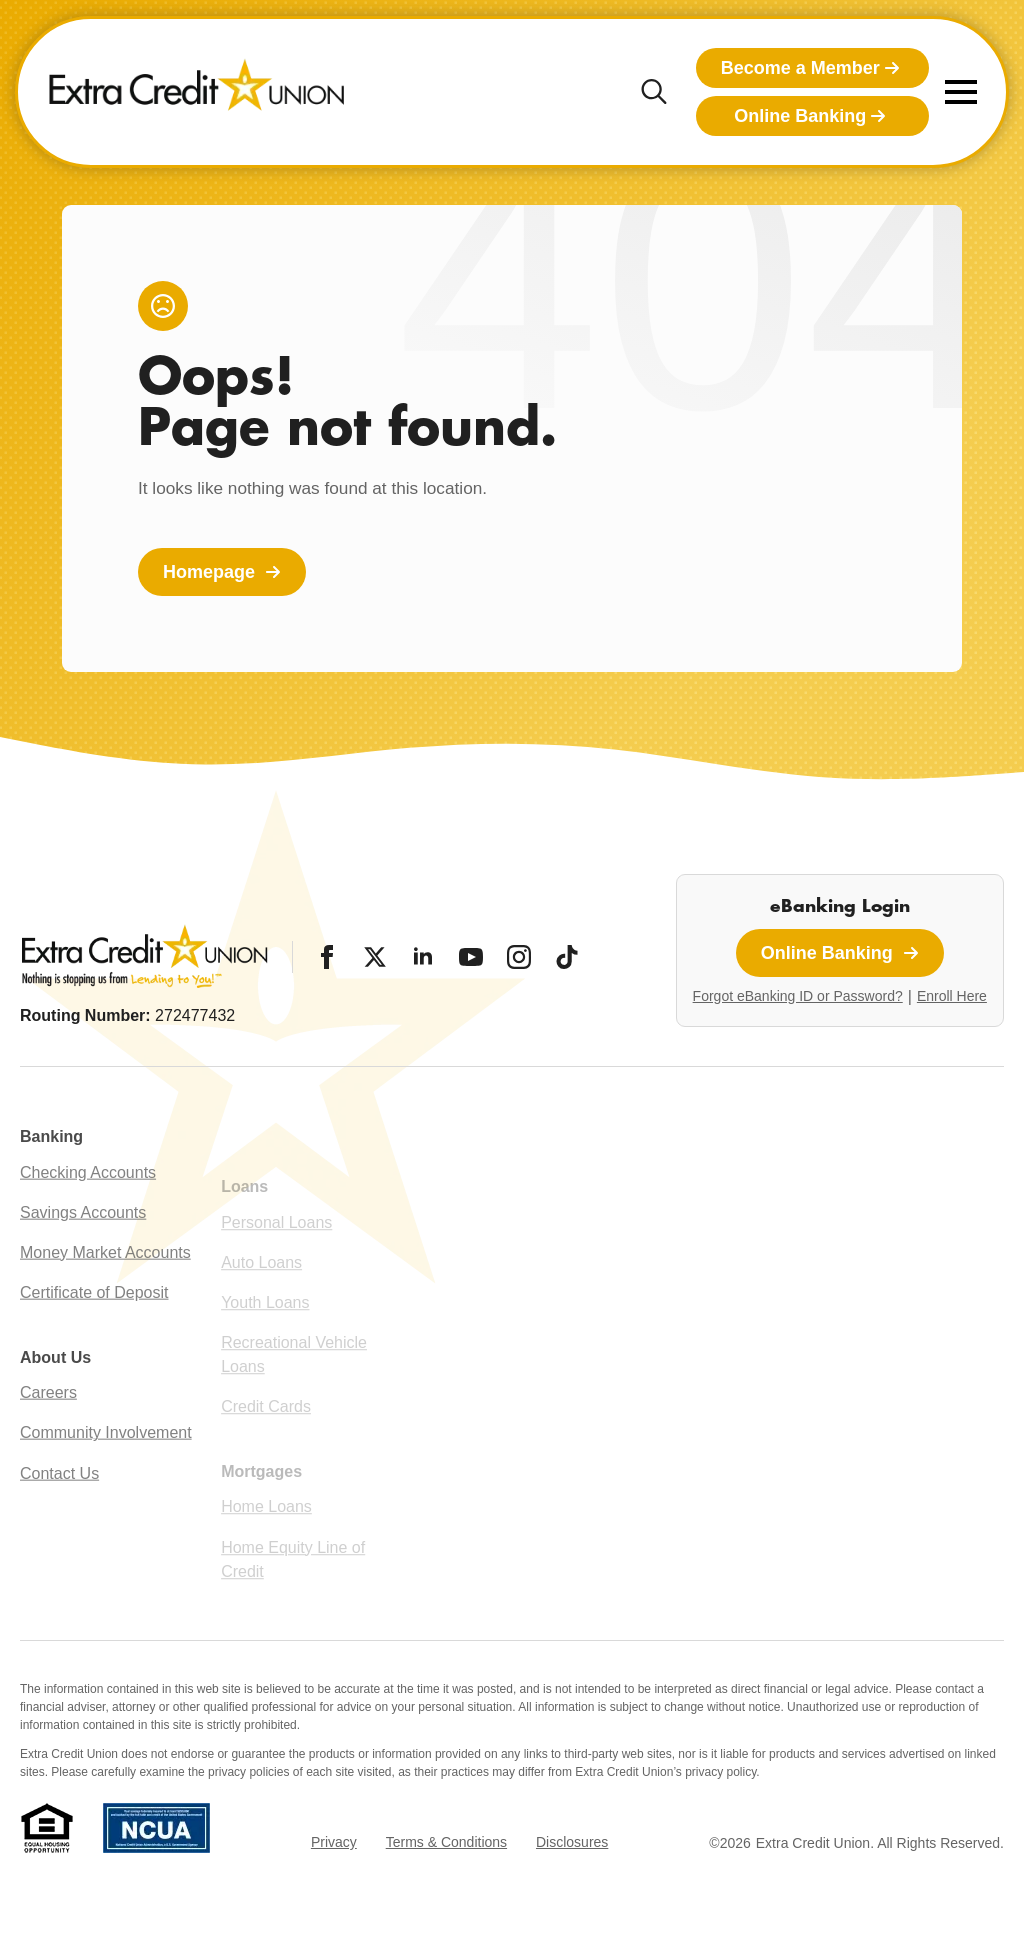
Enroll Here (952, 996)
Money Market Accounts (105, 1287)
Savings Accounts (83, 1246)
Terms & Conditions (446, 1842)
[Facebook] (327, 957)
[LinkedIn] (423, 957)
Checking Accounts (88, 1206)
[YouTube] (471, 957)
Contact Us (59, 1507)
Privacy (334, 1842)
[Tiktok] (567, 957)
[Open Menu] (961, 92)
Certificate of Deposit (94, 1327)
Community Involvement (106, 1467)
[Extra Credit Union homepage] (197, 92)
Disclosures (572, 1842)
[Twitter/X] (375, 957)
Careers (48, 1427)
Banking (51, 1171)
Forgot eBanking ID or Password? (798, 996)
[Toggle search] (654, 92)
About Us (55, 1391)
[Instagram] (519, 957)
